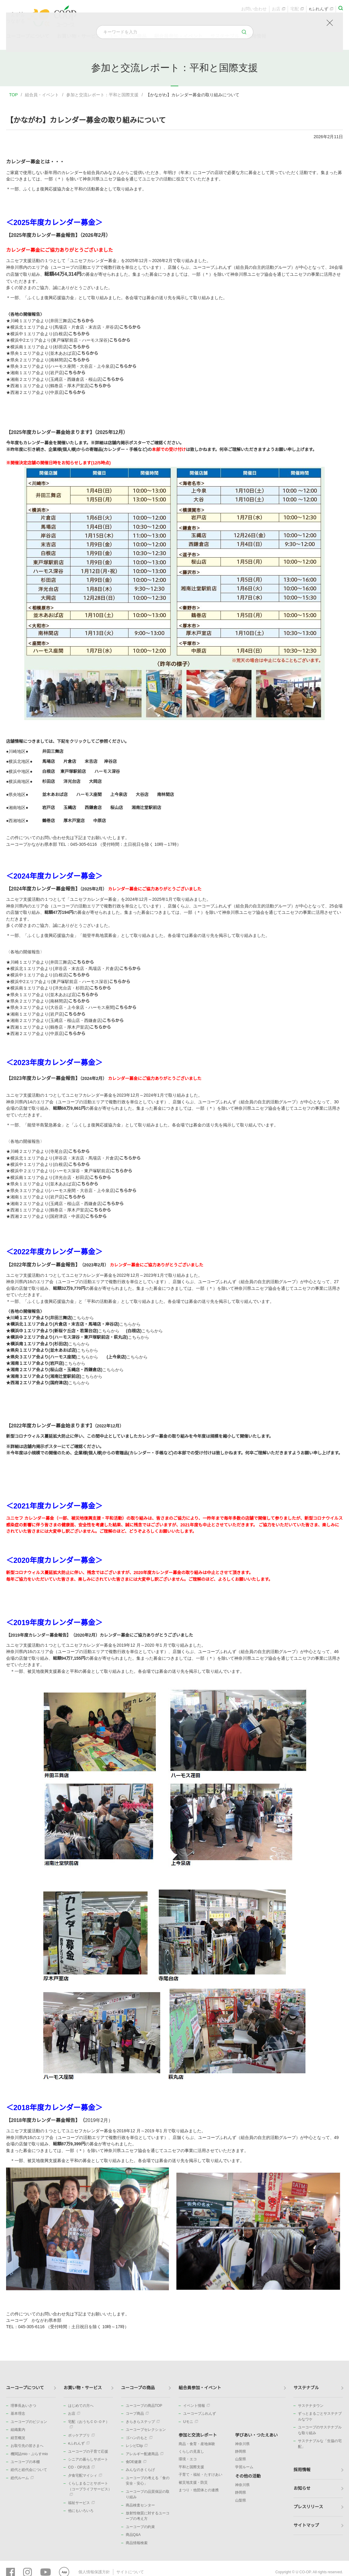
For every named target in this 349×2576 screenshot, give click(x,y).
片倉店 (69, 761)
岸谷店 (110, 761)
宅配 (297, 11)
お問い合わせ (254, 11)
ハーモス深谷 (107, 771)
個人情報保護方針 (93, 2571)
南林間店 (165, 794)
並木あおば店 (55, 794)
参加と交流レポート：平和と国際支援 (102, 94)
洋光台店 (71, 781)
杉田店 (48, 781)
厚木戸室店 (74, 820)
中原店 (99, 820)
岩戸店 (48, 807)
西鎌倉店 (93, 807)
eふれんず (321, 11)
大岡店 (95, 781)
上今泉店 (118, 794)
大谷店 (142, 794)
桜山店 (116, 807)
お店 (278, 11)
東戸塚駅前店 (73, 771)
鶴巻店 (48, 820)
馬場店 (48, 761)
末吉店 (91, 761)
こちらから (83, 320)
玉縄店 (69, 807)
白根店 (48, 771)
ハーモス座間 (89, 794)
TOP (13, 94)
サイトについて (126, 2571)
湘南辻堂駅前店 (146, 807)
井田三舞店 (52, 751)
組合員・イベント (42, 94)
